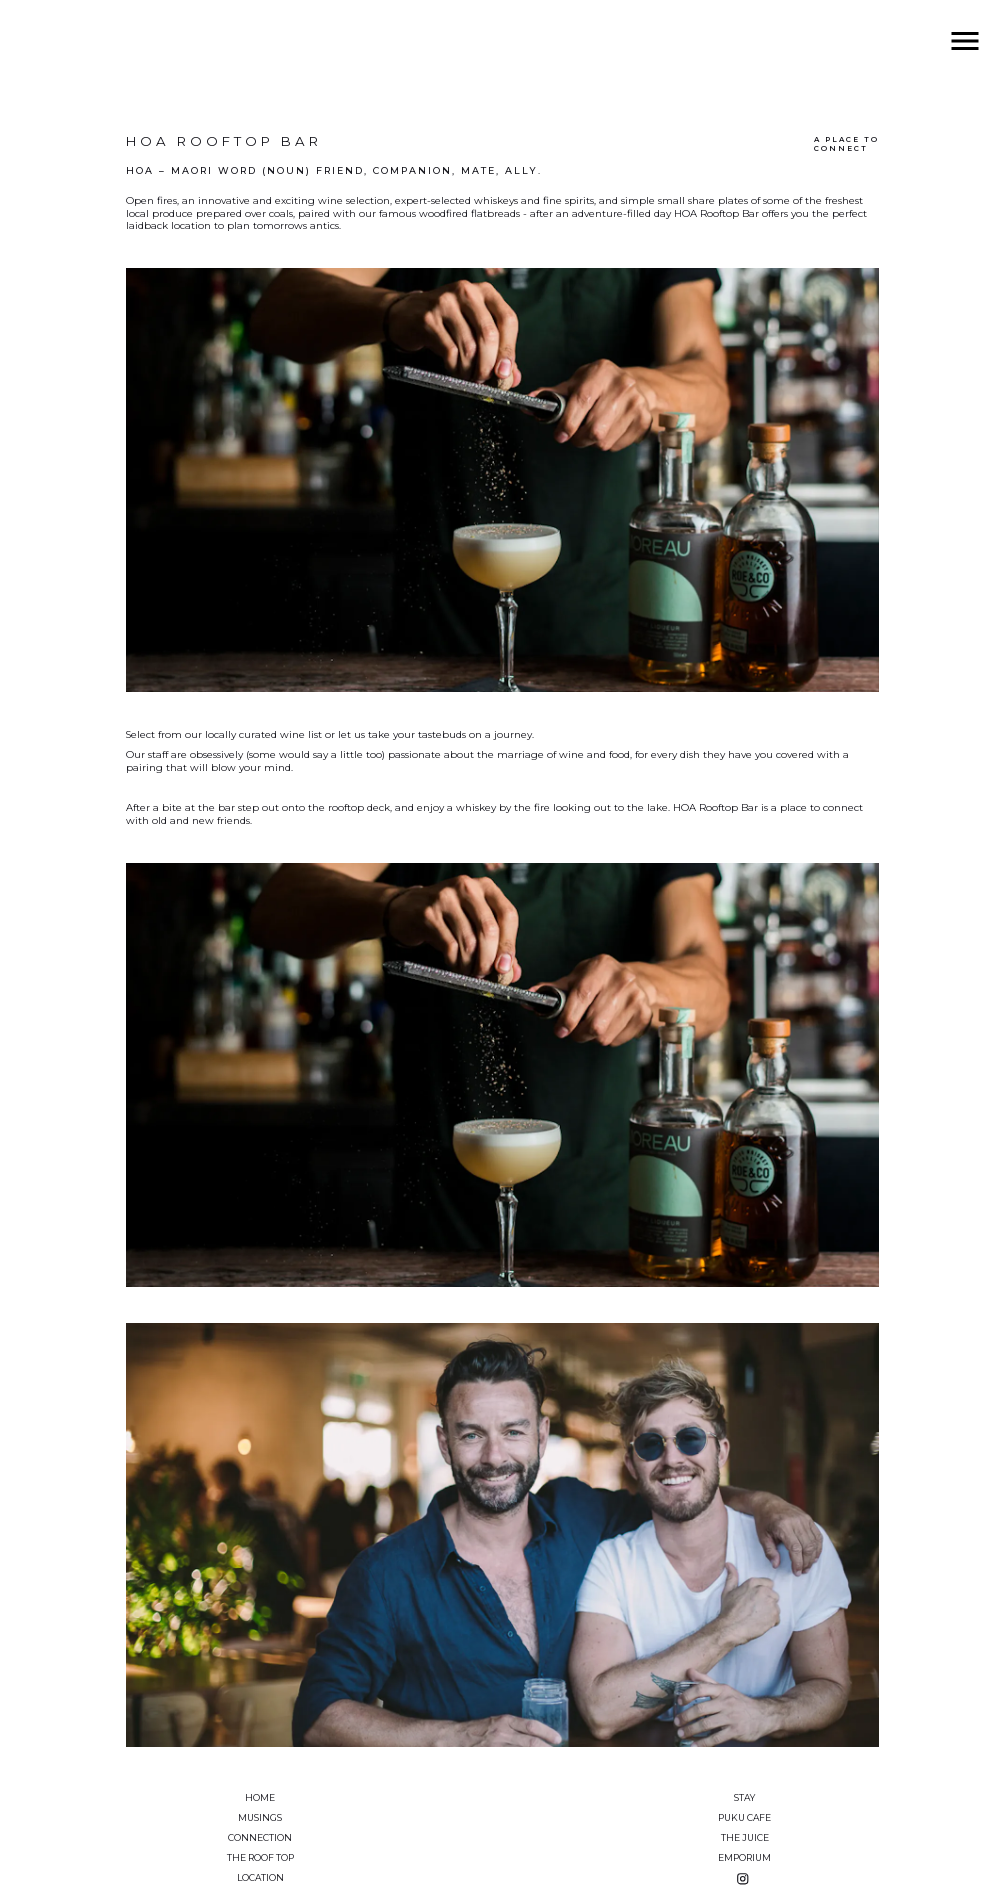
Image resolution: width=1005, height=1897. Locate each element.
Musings (260, 1817)
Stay (744, 1797)
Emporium (744, 1857)
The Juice (745, 1837)
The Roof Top (260, 1857)
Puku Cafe (744, 1817)
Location (260, 1877)
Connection (260, 1837)
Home (260, 1797)
